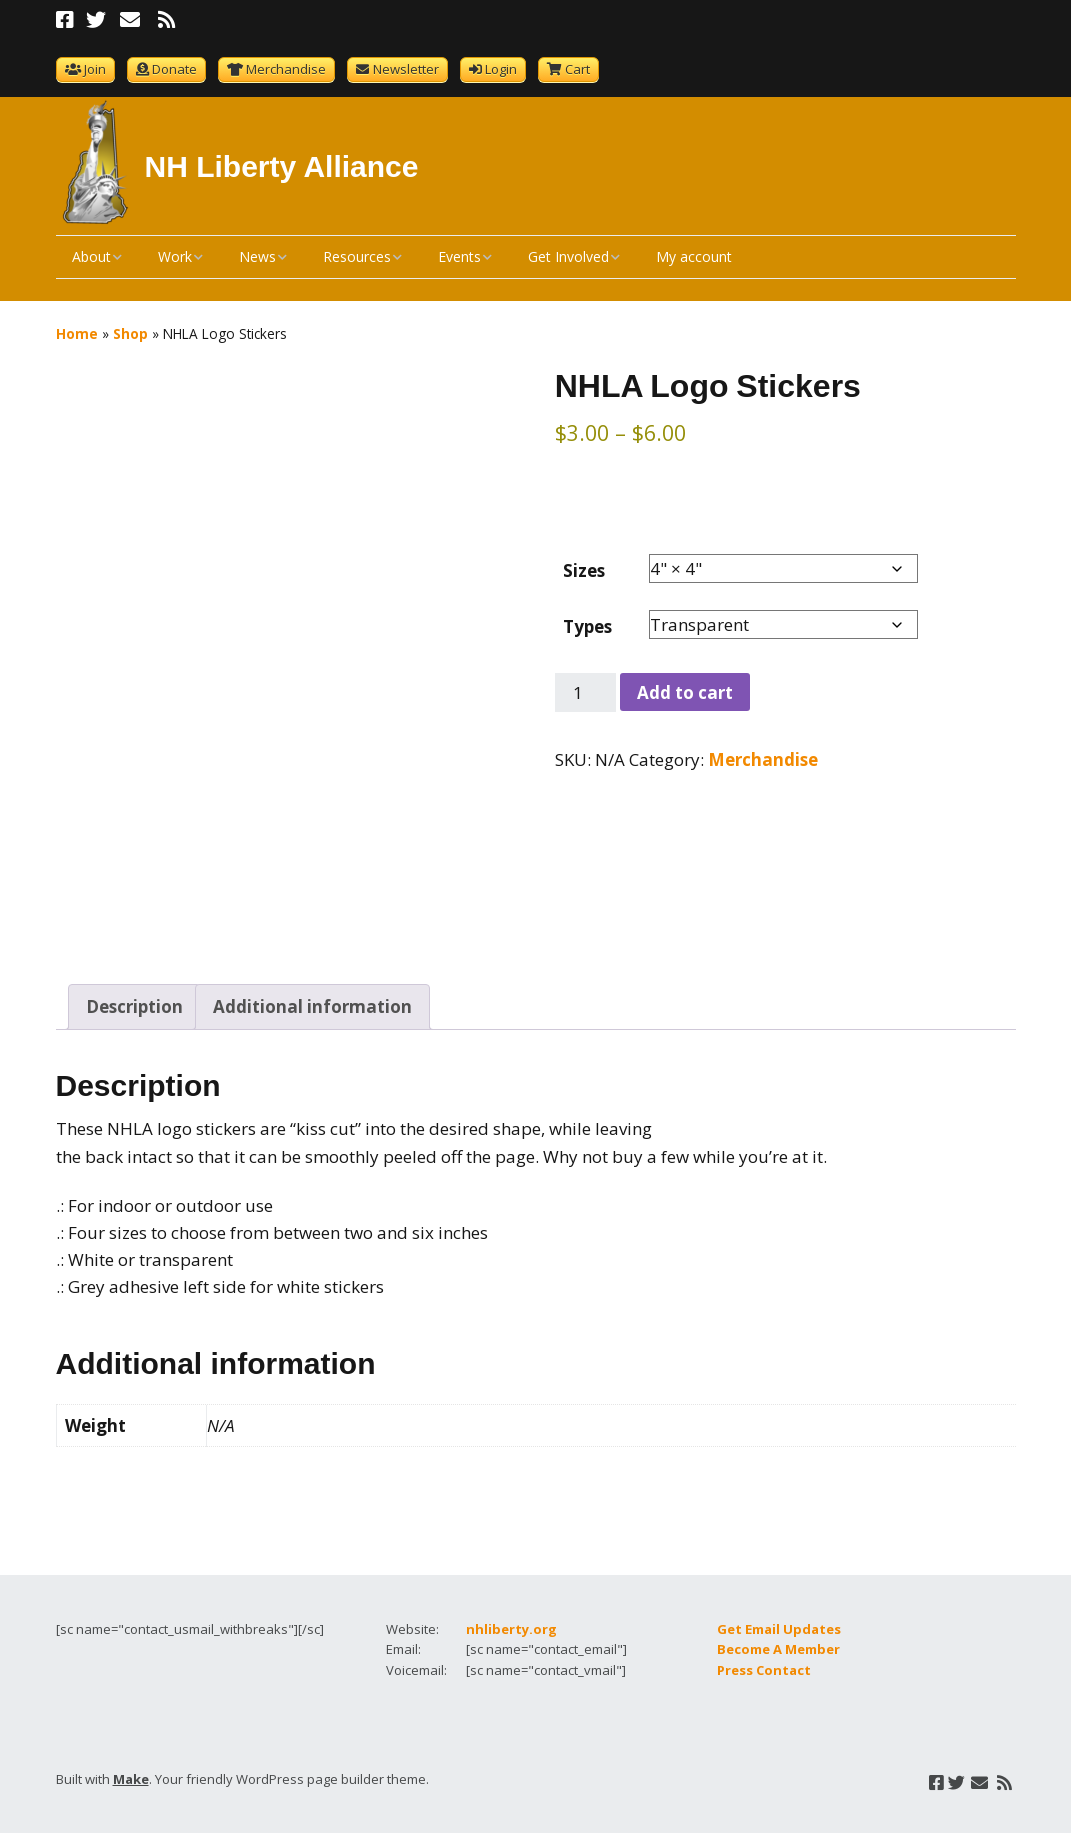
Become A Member (778, 1642)
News (257, 256)
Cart (577, 69)
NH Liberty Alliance (282, 166)
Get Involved (568, 256)
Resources (357, 256)
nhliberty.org (511, 1621)
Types (587, 626)
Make (131, 1772)
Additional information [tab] (312, 999)
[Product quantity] (586, 692)
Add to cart (685, 692)
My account (694, 256)
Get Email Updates (779, 1621)
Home (77, 333)
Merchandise (286, 69)
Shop (130, 333)
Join (95, 69)
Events (459, 256)
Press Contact (764, 1663)
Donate (174, 69)
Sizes (584, 570)
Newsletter (406, 69)
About (91, 256)
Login (501, 69)
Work (175, 256)
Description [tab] (134, 999)
